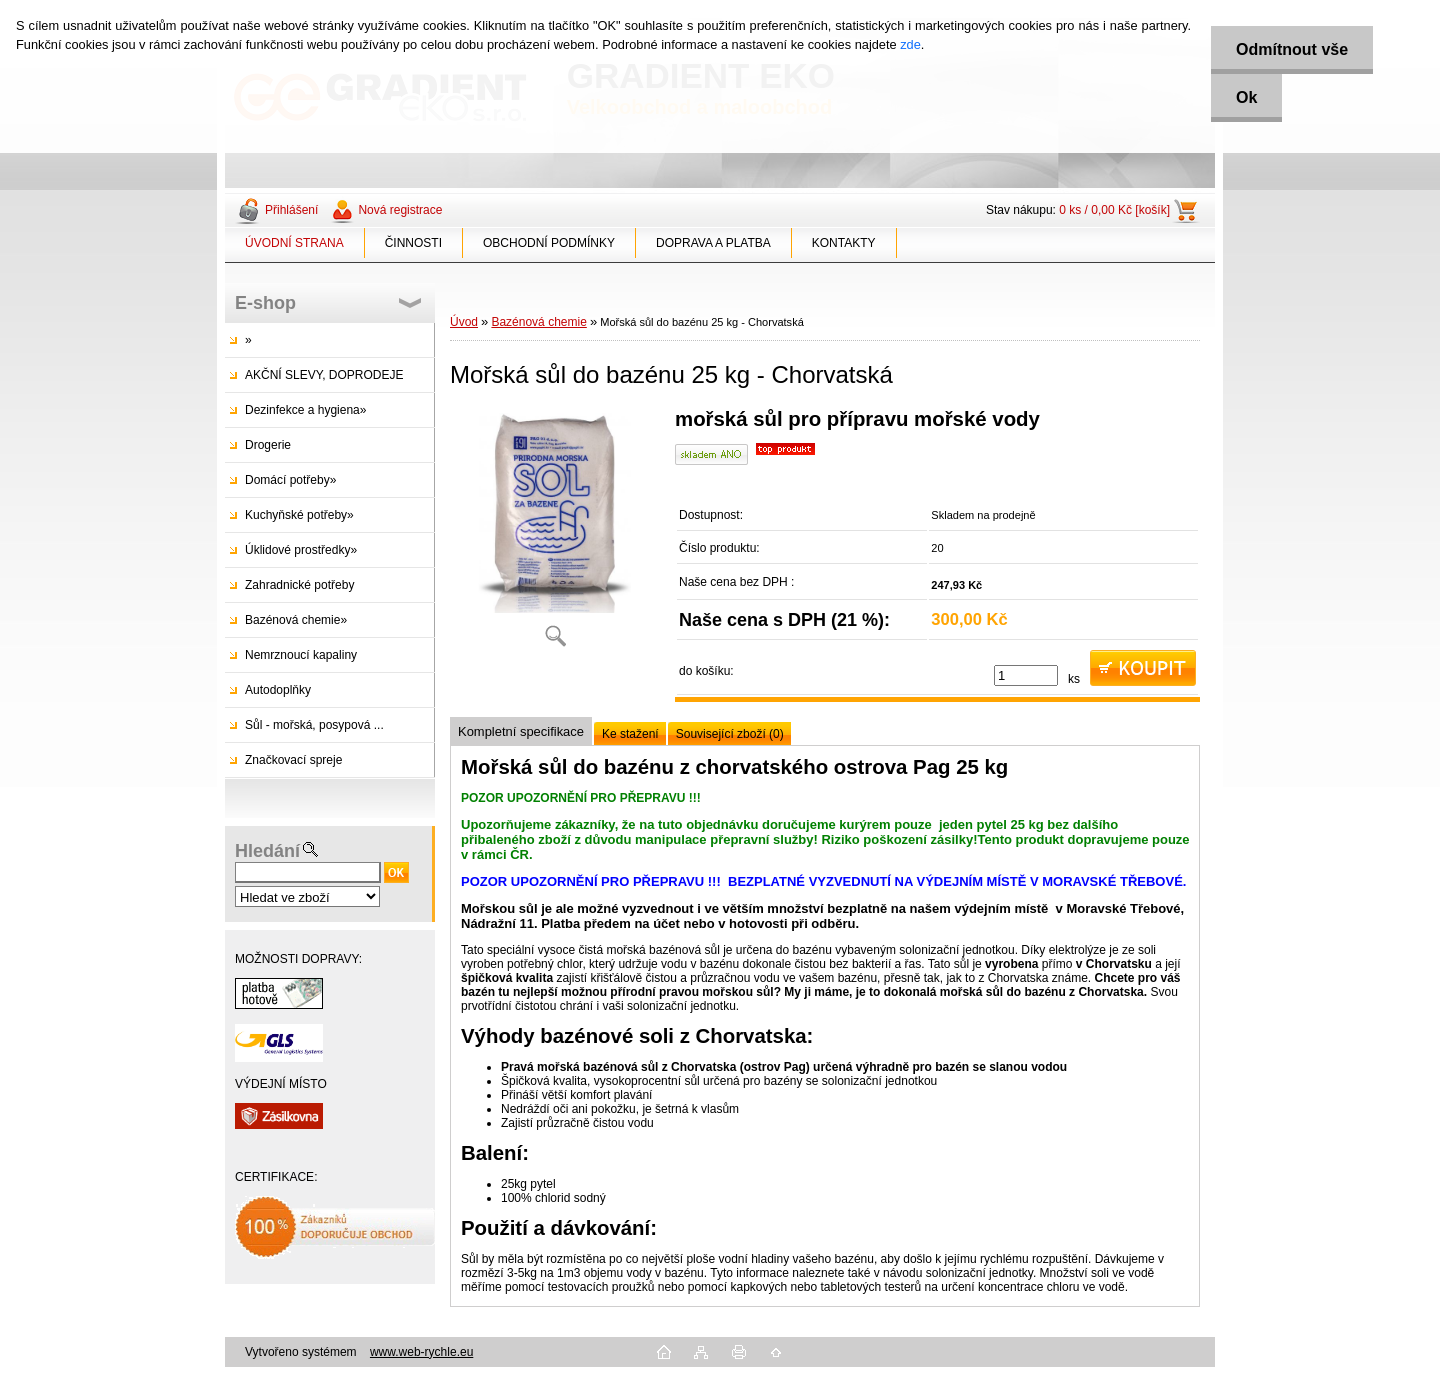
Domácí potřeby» (290, 480)
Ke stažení (630, 734)
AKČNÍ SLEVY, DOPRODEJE (324, 375)
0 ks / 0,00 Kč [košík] (1114, 210)
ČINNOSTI (413, 243)
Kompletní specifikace (521, 731)
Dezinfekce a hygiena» (305, 410)
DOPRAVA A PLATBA (713, 243)
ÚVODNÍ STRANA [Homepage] (294, 243)
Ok (1246, 97)
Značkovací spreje (293, 760)
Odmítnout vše (1292, 49)
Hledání (267, 851)
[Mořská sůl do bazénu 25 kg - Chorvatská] (555, 534)
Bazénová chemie (538, 322)
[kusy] (1026, 675)
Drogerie (268, 445)
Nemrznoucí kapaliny (301, 655)
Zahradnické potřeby (299, 585)
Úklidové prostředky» (301, 550)
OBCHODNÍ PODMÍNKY (549, 243)
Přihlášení (291, 210)
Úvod (464, 322)
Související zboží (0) (730, 734)
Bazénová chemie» (296, 620)
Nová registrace (400, 210)
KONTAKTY (844, 243)
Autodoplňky (278, 690)
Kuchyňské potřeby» (299, 515)
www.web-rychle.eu (421, 1352)
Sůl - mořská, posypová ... (314, 725)
